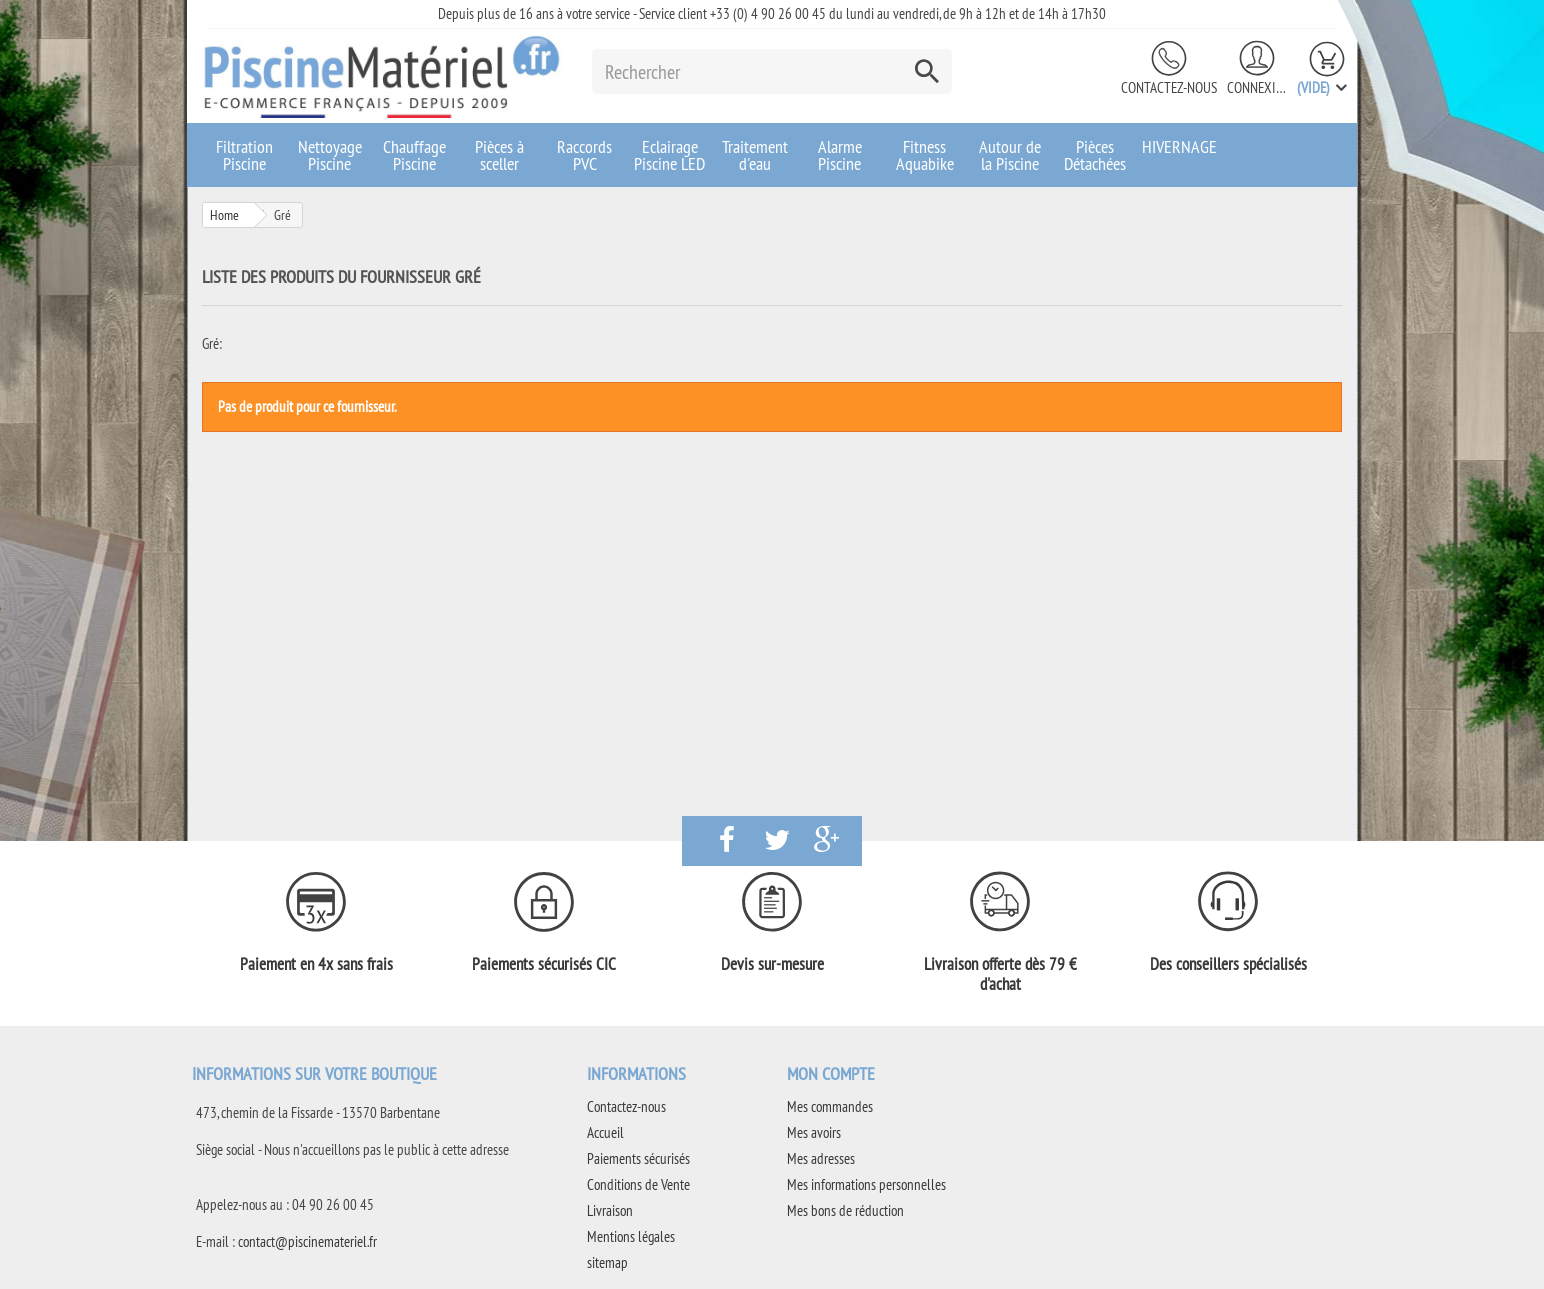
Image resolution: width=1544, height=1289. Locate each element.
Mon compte (831, 1073)
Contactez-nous (1169, 87)
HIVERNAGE (1179, 146)
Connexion (1257, 87)
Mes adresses (821, 1158)
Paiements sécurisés (638, 1158)
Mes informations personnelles (866, 1184)
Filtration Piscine (244, 155)
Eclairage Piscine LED (669, 155)
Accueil (605, 1132)
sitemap (607, 1262)
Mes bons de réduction (845, 1210)
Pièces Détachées (1095, 155)
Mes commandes (830, 1106)
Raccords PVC (584, 155)
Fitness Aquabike (925, 155)
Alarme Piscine (840, 155)
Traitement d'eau (755, 155)
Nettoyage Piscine (330, 155)
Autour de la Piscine (1010, 155)
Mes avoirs (814, 1132)
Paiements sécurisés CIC (544, 964)
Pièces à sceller (499, 155)
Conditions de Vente (638, 1184)
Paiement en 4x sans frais (316, 964)
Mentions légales (631, 1236)
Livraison (610, 1210)
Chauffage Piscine (414, 155)
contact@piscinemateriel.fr (307, 1241)
